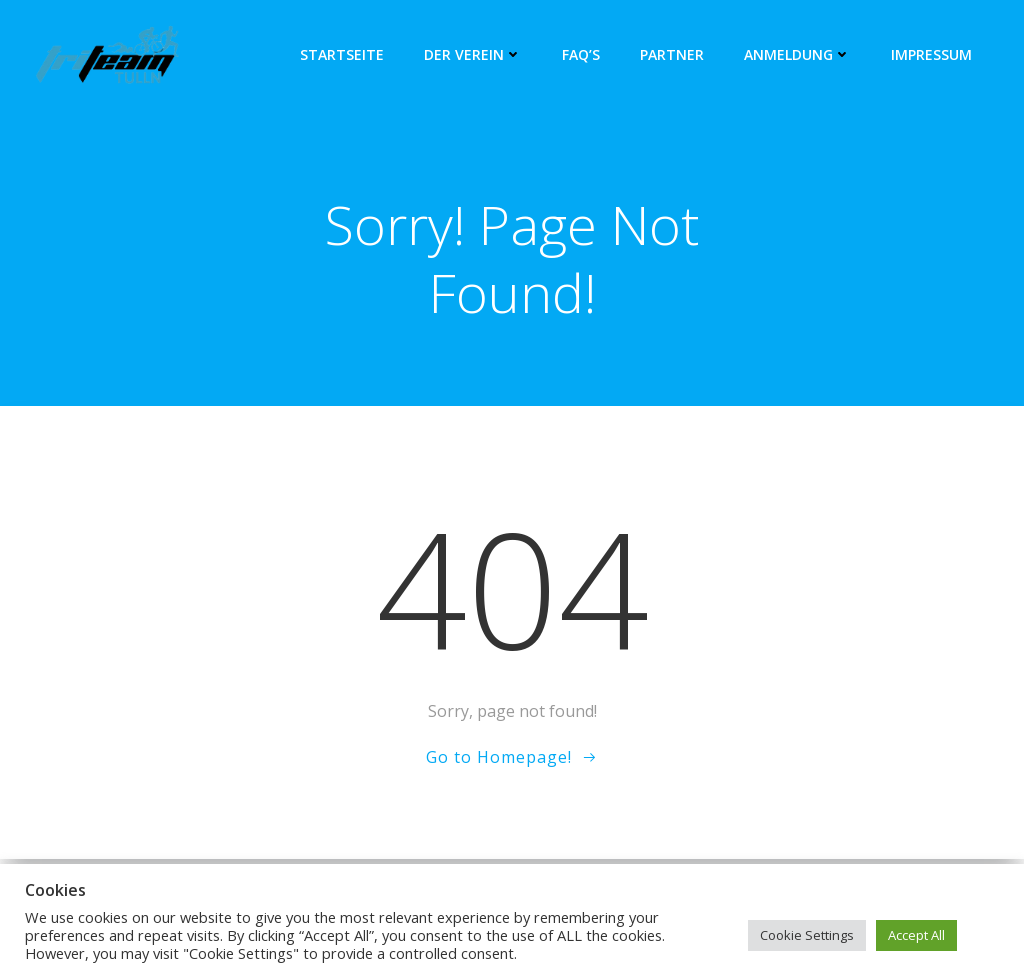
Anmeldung (797, 54)
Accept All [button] (916, 935)
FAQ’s (581, 54)
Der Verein (473, 54)
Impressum (931, 54)
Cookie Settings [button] (807, 935)
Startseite (342, 54)
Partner (672, 54)
